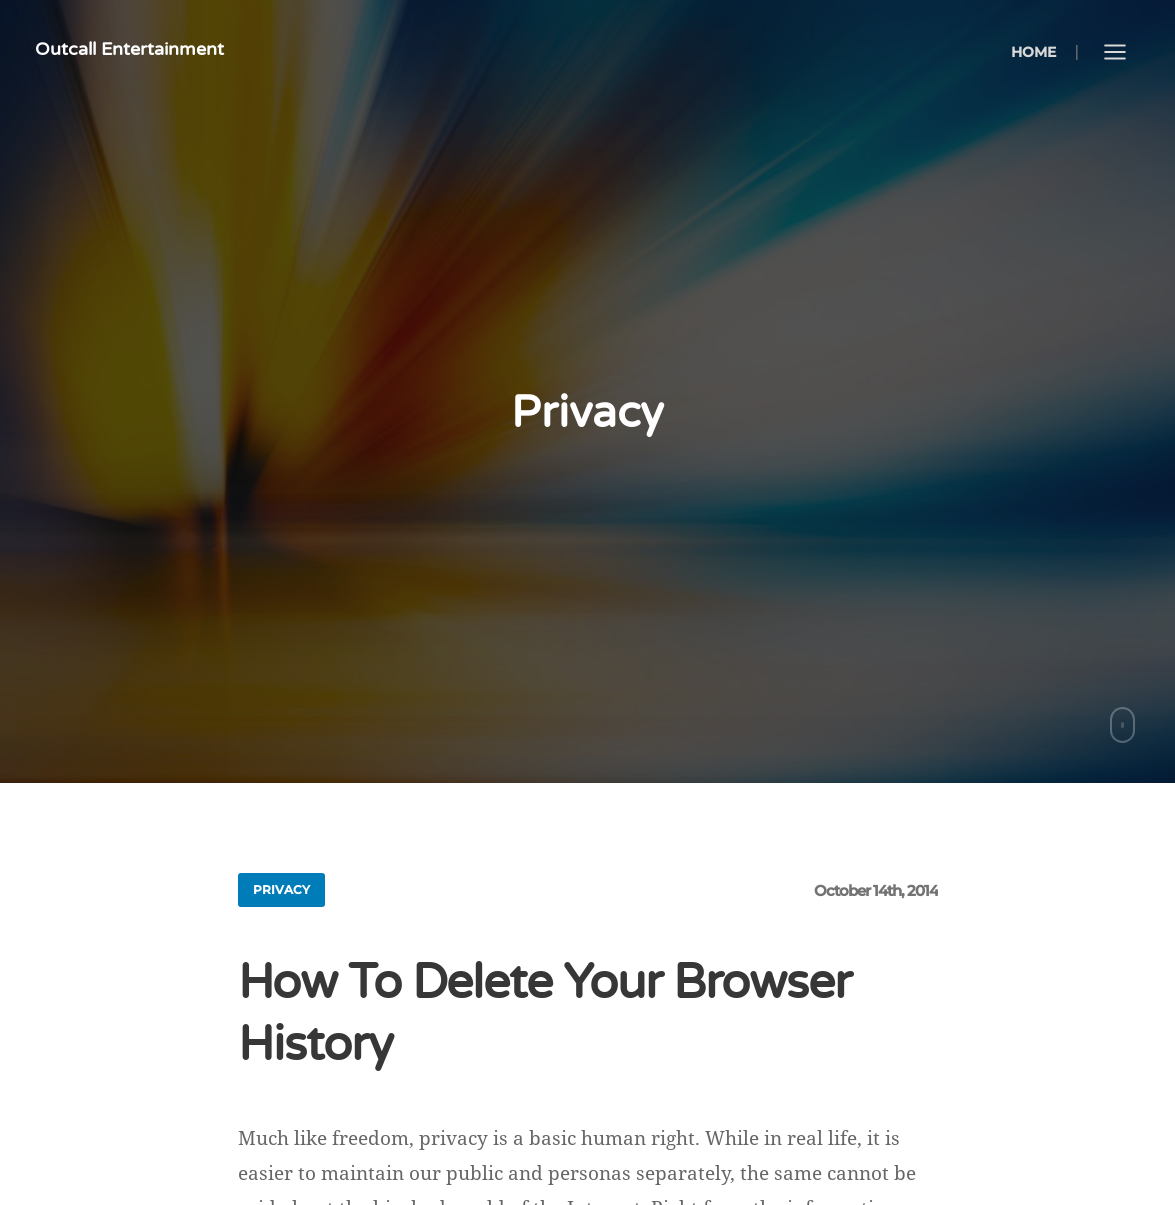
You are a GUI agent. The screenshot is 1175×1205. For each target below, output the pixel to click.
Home (1033, 52)
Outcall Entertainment (129, 49)
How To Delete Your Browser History (544, 1014)
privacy (281, 889)
